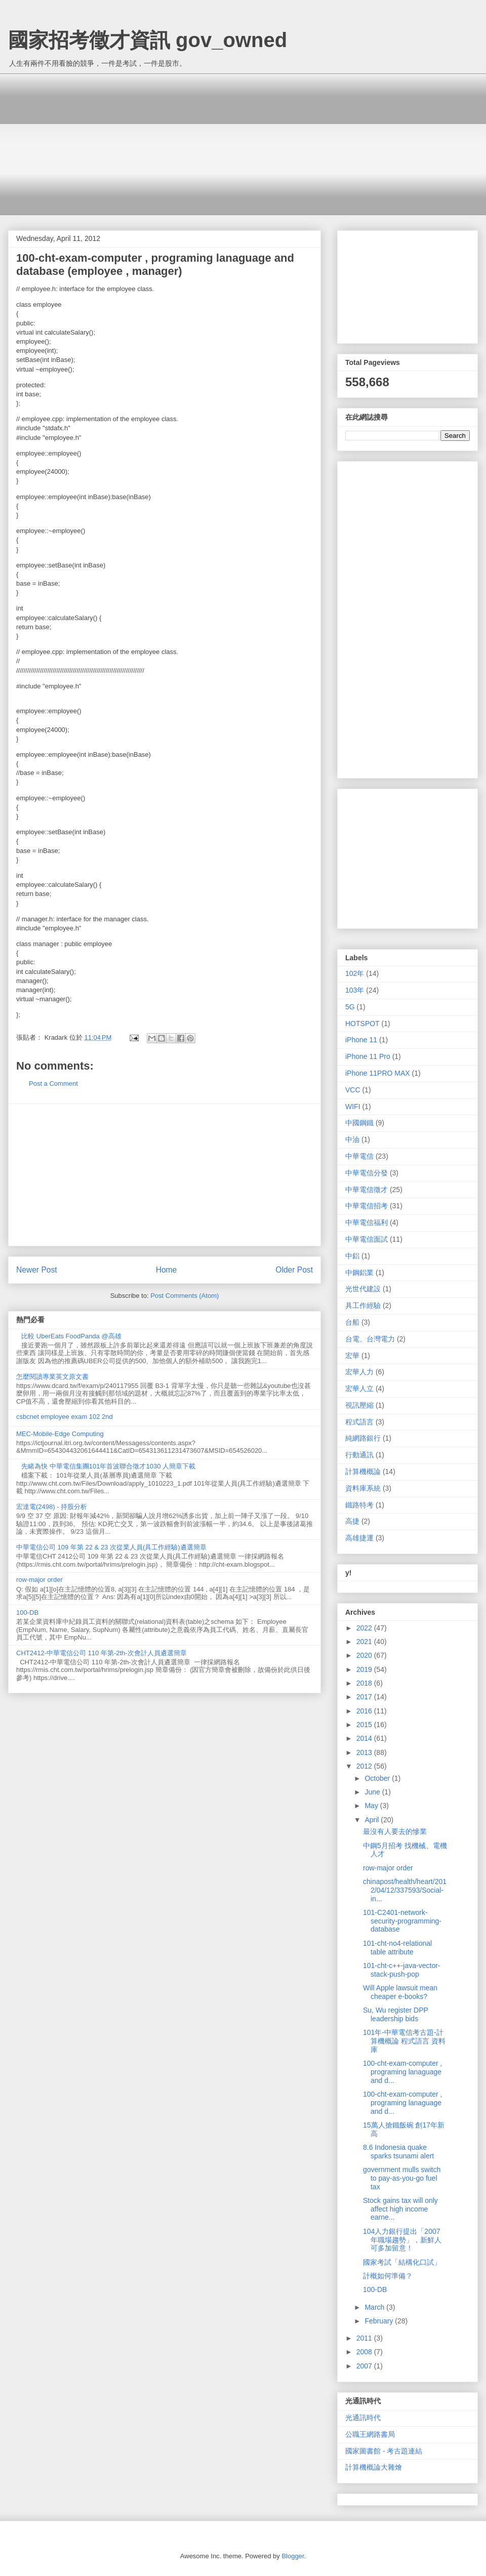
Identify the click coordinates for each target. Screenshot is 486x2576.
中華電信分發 (366, 1173)
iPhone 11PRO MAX (377, 1073)
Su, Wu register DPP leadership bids (395, 2014)
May (372, 1806)
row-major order (39, 1579)
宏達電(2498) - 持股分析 (51, 1506)
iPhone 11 (361, 1040)
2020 (365, 1655)
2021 (365, 1642)
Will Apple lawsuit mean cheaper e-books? (400, 1992)
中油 (352, 1139)
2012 (365, 1766)
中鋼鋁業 (359, 1273)
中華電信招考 (366, 1206)
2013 (365, 1752)
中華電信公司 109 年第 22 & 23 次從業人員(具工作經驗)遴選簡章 (111, 1547)
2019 (365, 1669)
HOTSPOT (362, 1023)
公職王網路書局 (370, 2434)
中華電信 (359, 1156)
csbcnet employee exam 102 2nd (64, 1416)
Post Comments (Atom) (184, 1295)
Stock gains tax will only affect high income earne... (400, 2209)
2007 (365, 2366)
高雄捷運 (359, 1538)
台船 (352, 1322)
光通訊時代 (363, 2418)
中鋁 (352, 1256)
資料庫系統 (363, 1488)
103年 (354, 990)
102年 (354, 973)
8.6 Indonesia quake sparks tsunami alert (398, 2151)
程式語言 (359, 1422)
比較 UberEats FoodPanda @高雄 (71, 1336)
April (372, 1820)
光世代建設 (363, 1289)
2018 (365, 1683)
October (378, 1778)
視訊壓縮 (359, 1405)
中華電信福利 (366, 1222)
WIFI (352, 1106)
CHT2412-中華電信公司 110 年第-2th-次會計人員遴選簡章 (101, 1653)
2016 (365, 1711)
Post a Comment (53, 1083)
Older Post (294, 1269)
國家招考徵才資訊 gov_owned (147, 40)
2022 (365, 1628)
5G (350, 1007)
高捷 (352, 1521)
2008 (365, 2352)
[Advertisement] (250, 144)
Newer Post (36, 1269)
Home (166, 1269)
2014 (365, 1738)
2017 (365, 1697)
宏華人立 (359, 1388)
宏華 (352, 1356)
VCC (352, 1090)
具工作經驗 (363, 1305)
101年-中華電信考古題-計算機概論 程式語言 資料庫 (404, 2041)
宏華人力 (359, 1372)
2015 (365, 1725)
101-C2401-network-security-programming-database (402, 1921)
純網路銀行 (363, 1438)
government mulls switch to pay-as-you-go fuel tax (401, 2178)
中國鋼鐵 (359, 1123)
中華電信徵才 (366, 1189)
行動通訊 (359, 1455)
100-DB (27, 1612)
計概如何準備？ (388, 2276)
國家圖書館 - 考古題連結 (383, 2451)
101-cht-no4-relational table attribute (397, 1947)
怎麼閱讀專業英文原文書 (52, 1376)
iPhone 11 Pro (367, 1056)
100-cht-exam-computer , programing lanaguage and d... (402, 2071)
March (375, 2307)
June (373, 1792)
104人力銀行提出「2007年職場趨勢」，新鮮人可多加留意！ (402, 2240)
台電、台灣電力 (370, 1339)
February (379, 2321)
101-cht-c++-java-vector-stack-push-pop (401, 1969)
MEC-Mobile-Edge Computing (60, 1434)
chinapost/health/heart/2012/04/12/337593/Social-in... (405, 1890)
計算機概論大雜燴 (373, 2467)
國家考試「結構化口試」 (402, 2262)
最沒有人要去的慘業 (395, 1831)
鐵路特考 (359, 1505)
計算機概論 (363, 1471)
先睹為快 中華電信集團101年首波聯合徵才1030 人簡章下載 (108, 1466)
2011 (365, 2338)
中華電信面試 (366, 1239)
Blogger (292, 2556)
